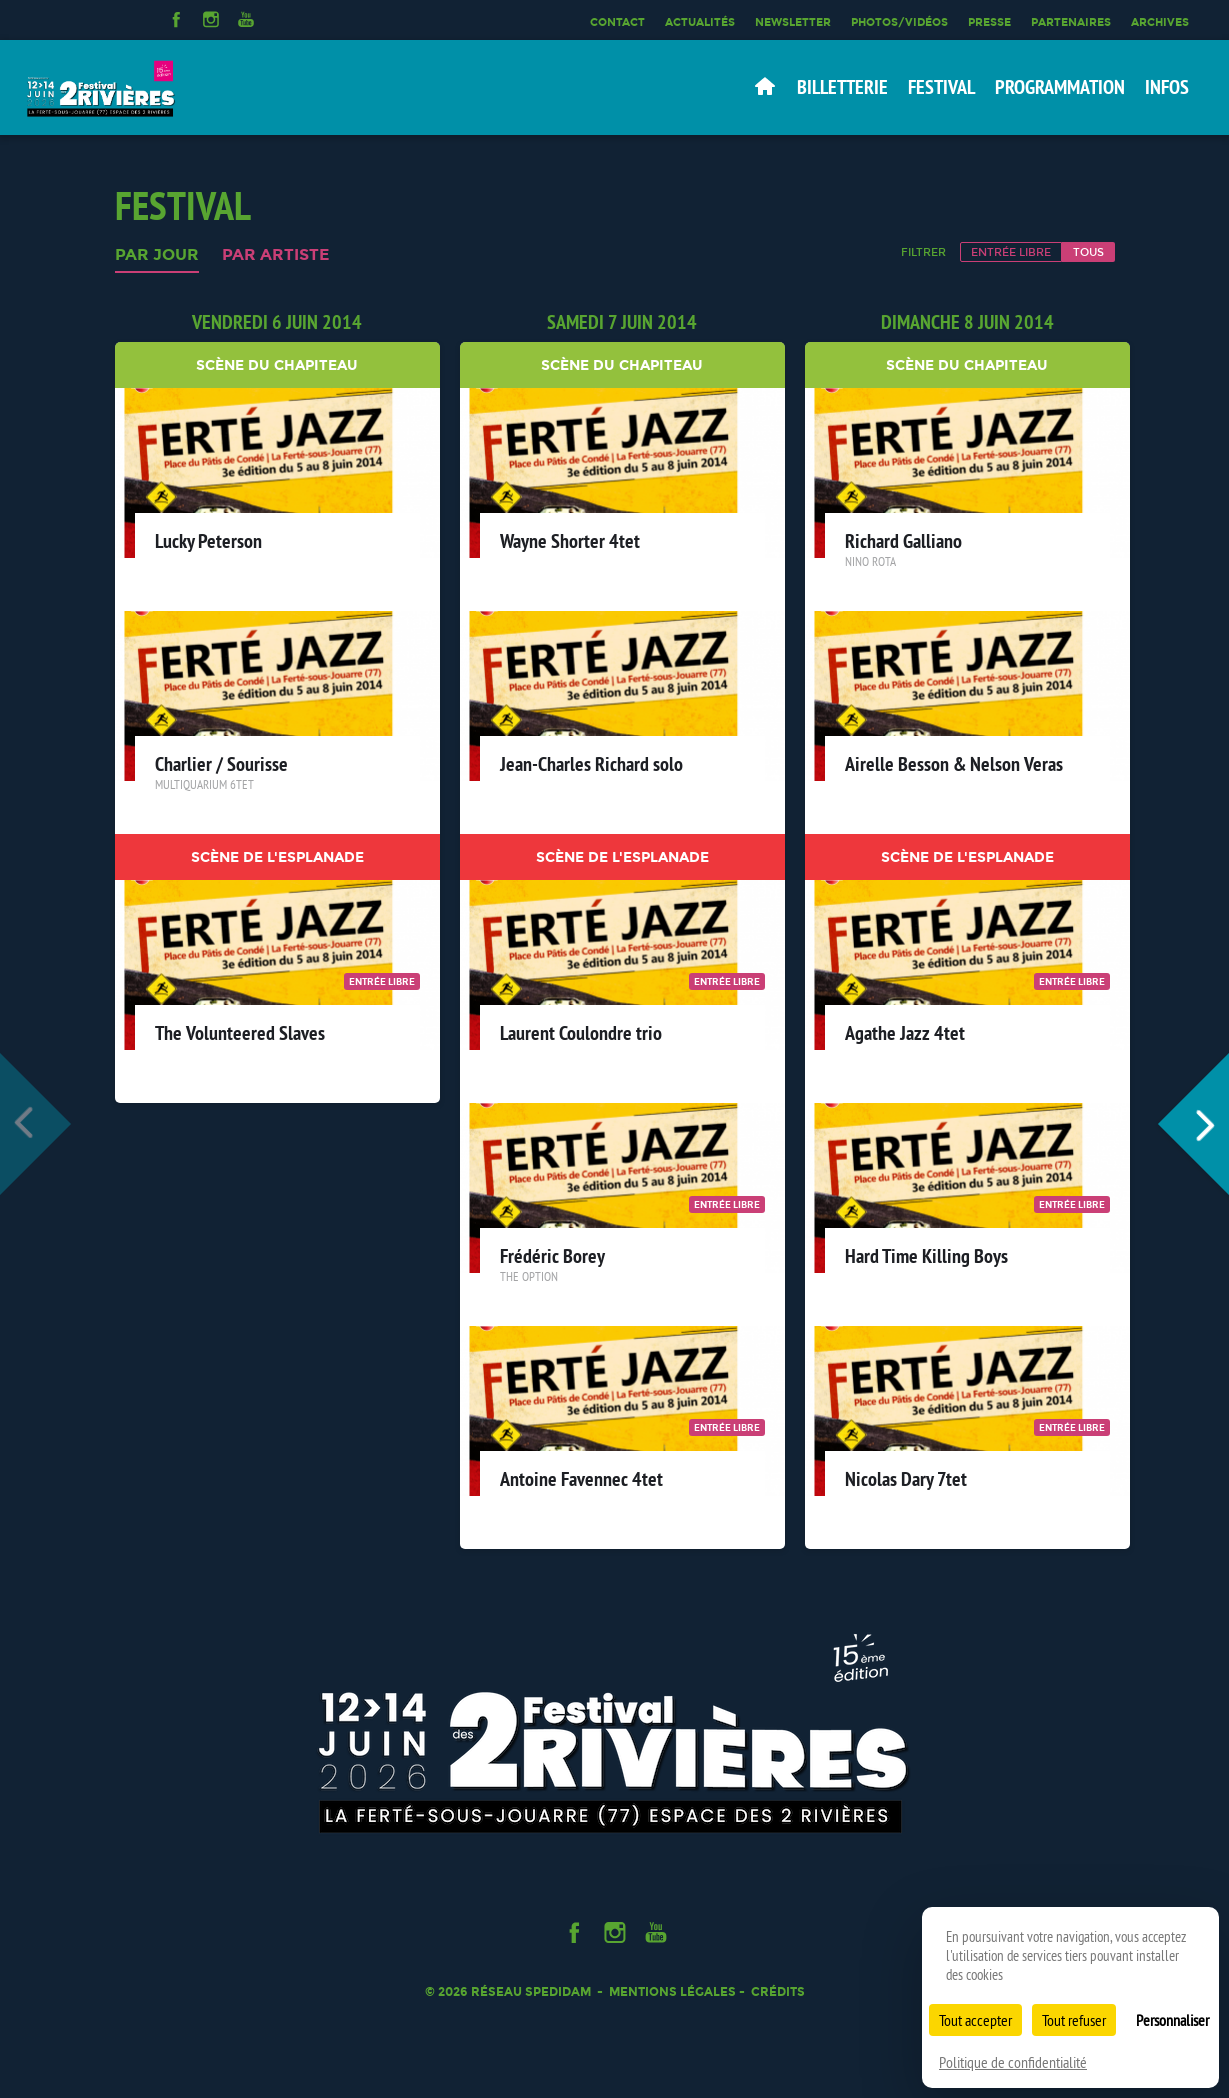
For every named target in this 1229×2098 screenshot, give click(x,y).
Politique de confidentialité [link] (1013, 2062)
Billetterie (842, 87)
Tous (1088, 252)
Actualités (700, 22)
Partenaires (1071, 22)
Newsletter (793, 22)
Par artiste (275, 255)
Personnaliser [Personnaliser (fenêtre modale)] (1172, 2020)
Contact (617, 22)
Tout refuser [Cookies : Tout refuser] (1074, 2020)
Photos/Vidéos (899, 22)
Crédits (778, 1991)
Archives (1160, 22)
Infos (1167, 87)
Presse (989, 22)
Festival (941, 87)
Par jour (157, 255)
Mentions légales (672, 1991)
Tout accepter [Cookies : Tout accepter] (975, 2020)
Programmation (1060, 87)
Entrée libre (1011, 252)
